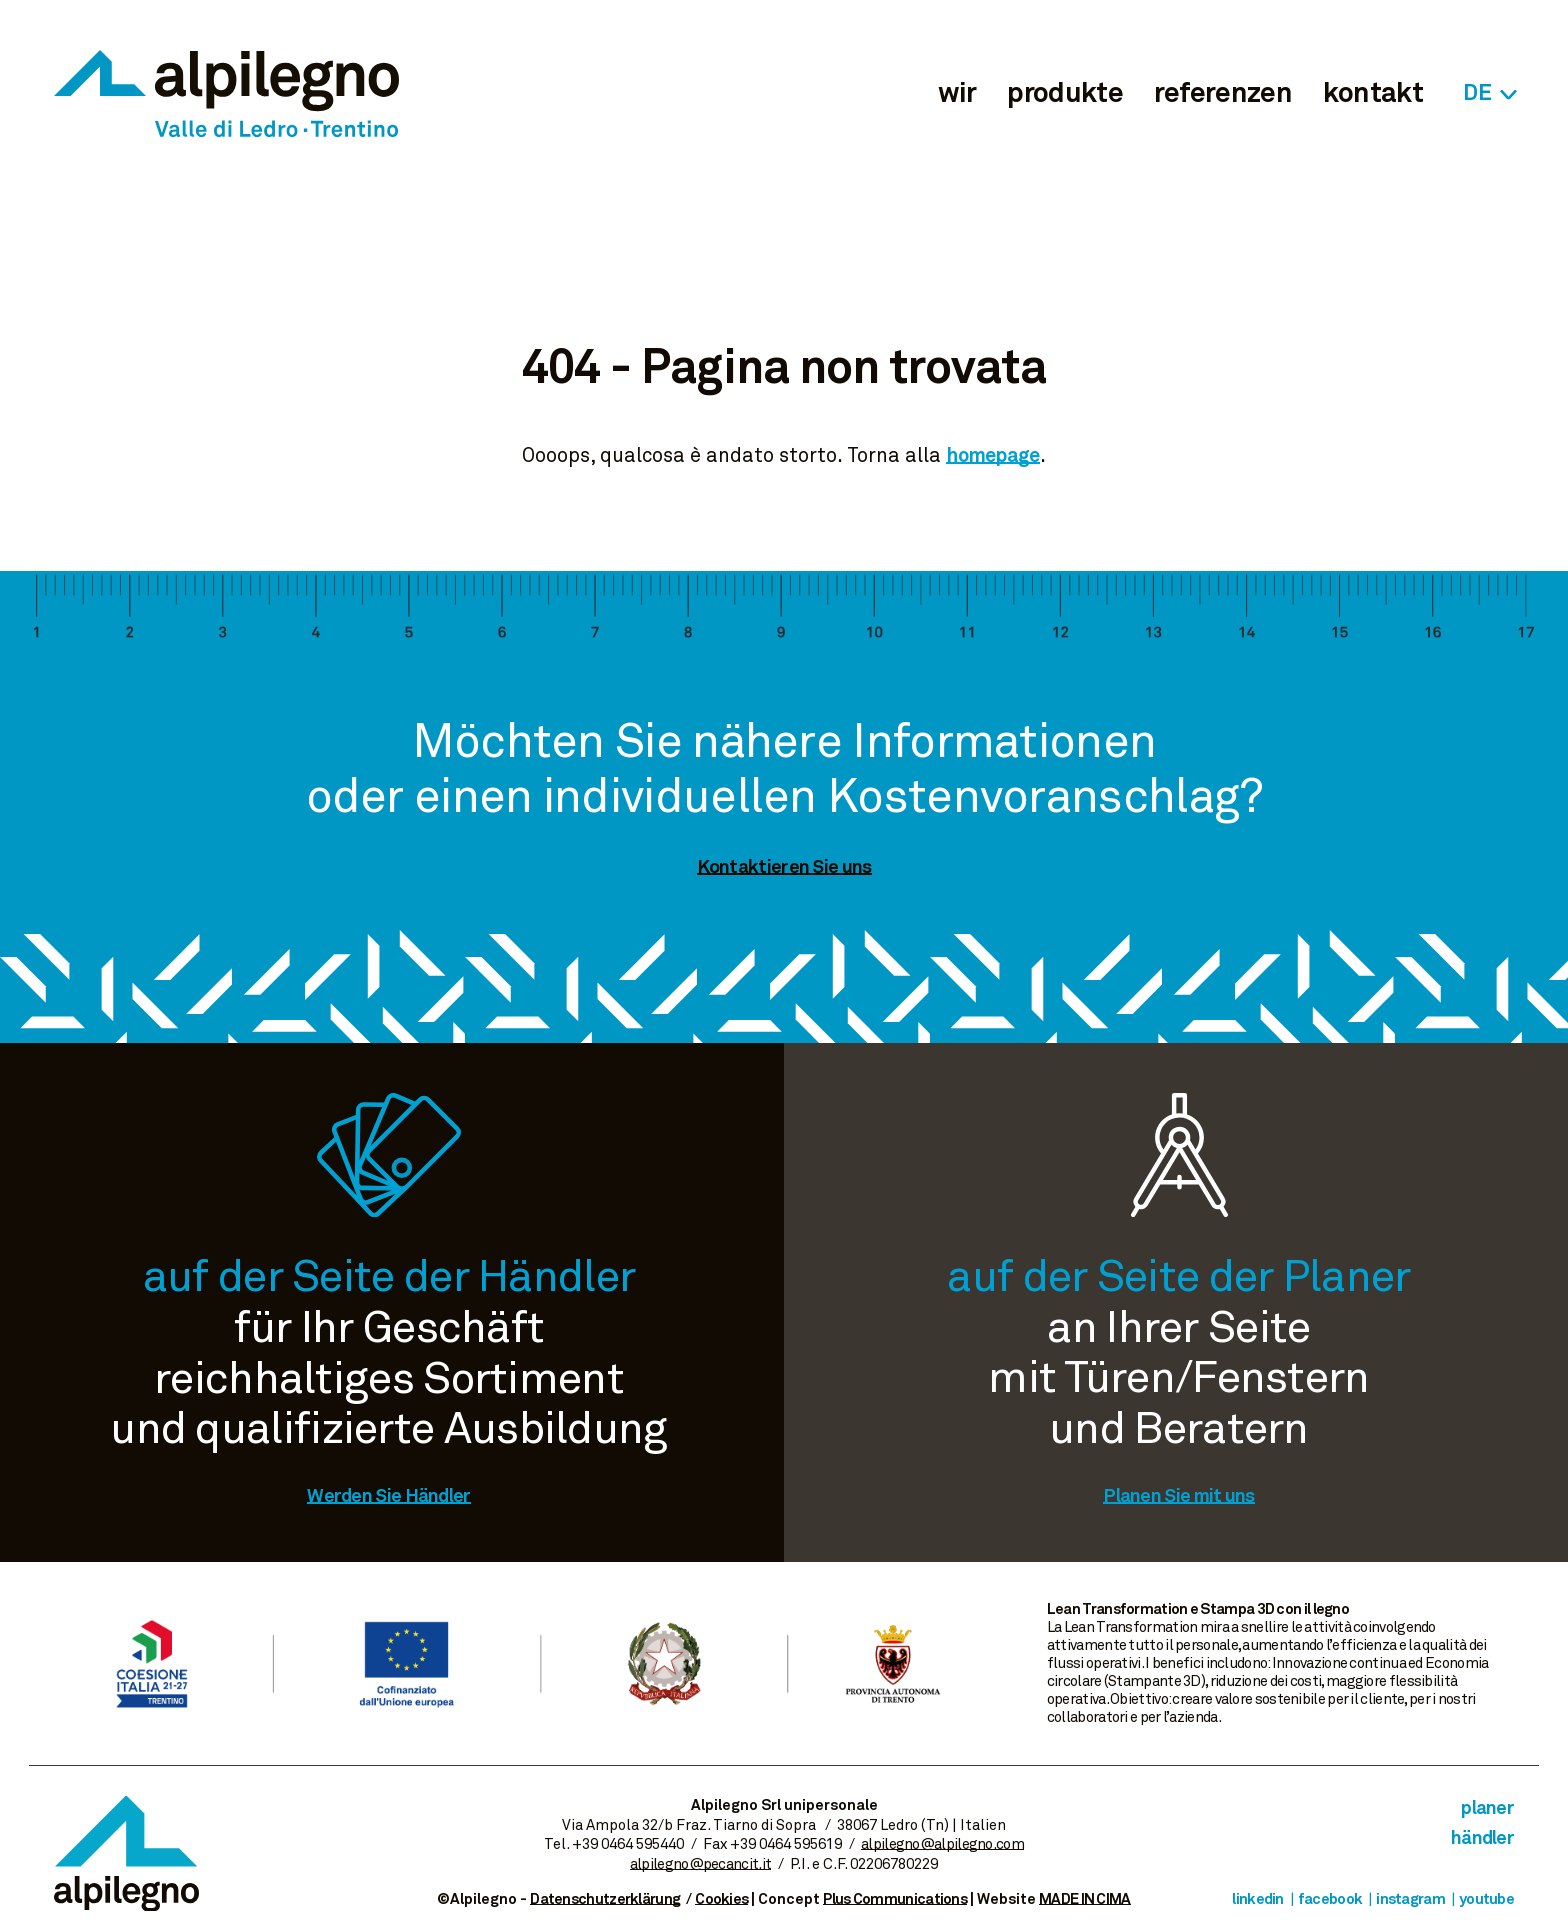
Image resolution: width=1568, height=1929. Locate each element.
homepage (992, 456)
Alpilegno (226, 93)
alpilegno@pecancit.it (700, 1864)
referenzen (1223, 94)
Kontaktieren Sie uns (784, 867)
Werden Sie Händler (388, 1496)
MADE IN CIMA (1085, 1899)
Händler (1482, 1838)
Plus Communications (895, 1899)
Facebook (1330, 1899)
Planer (1487, 1808)
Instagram (1410, 1899)
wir (957, 94)
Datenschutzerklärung (605, 1899)
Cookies (721, 1899)
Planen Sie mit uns (1178, 1496)
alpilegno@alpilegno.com (942, 1844)
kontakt (1373, 94)
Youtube (1486, 1899)
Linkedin (1257, 1899)
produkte (1064, 94)
